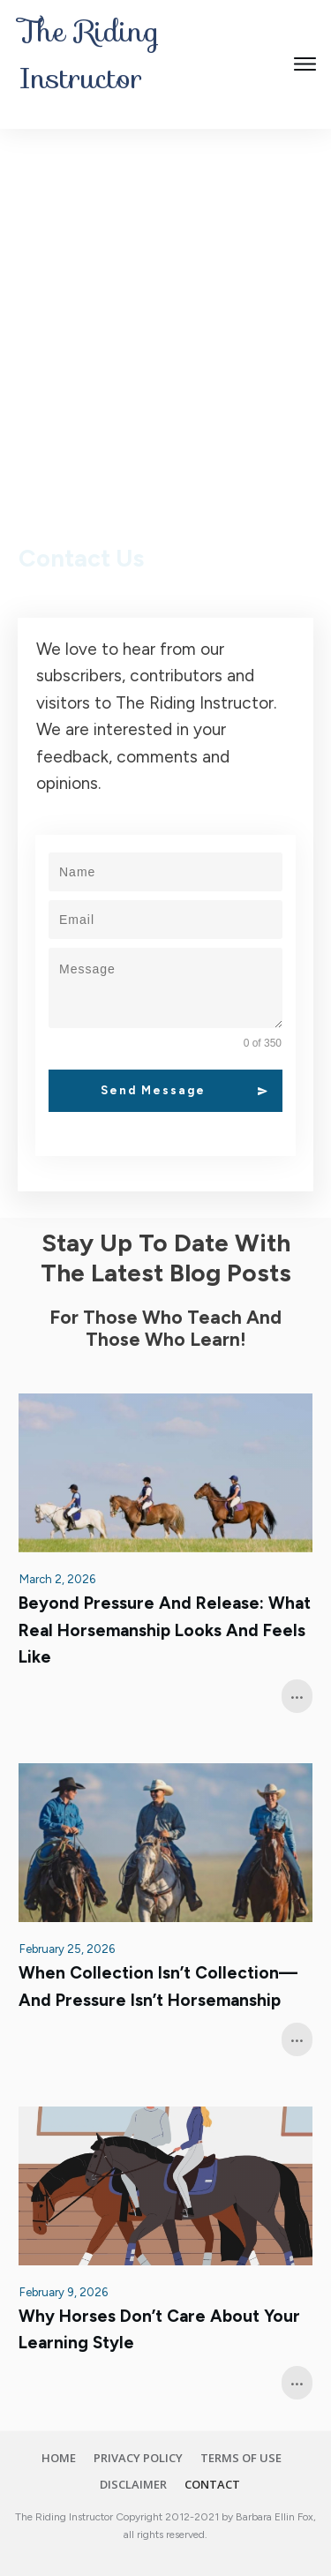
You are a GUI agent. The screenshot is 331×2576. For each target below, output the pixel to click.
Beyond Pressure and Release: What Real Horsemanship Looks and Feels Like (165, 1630)
